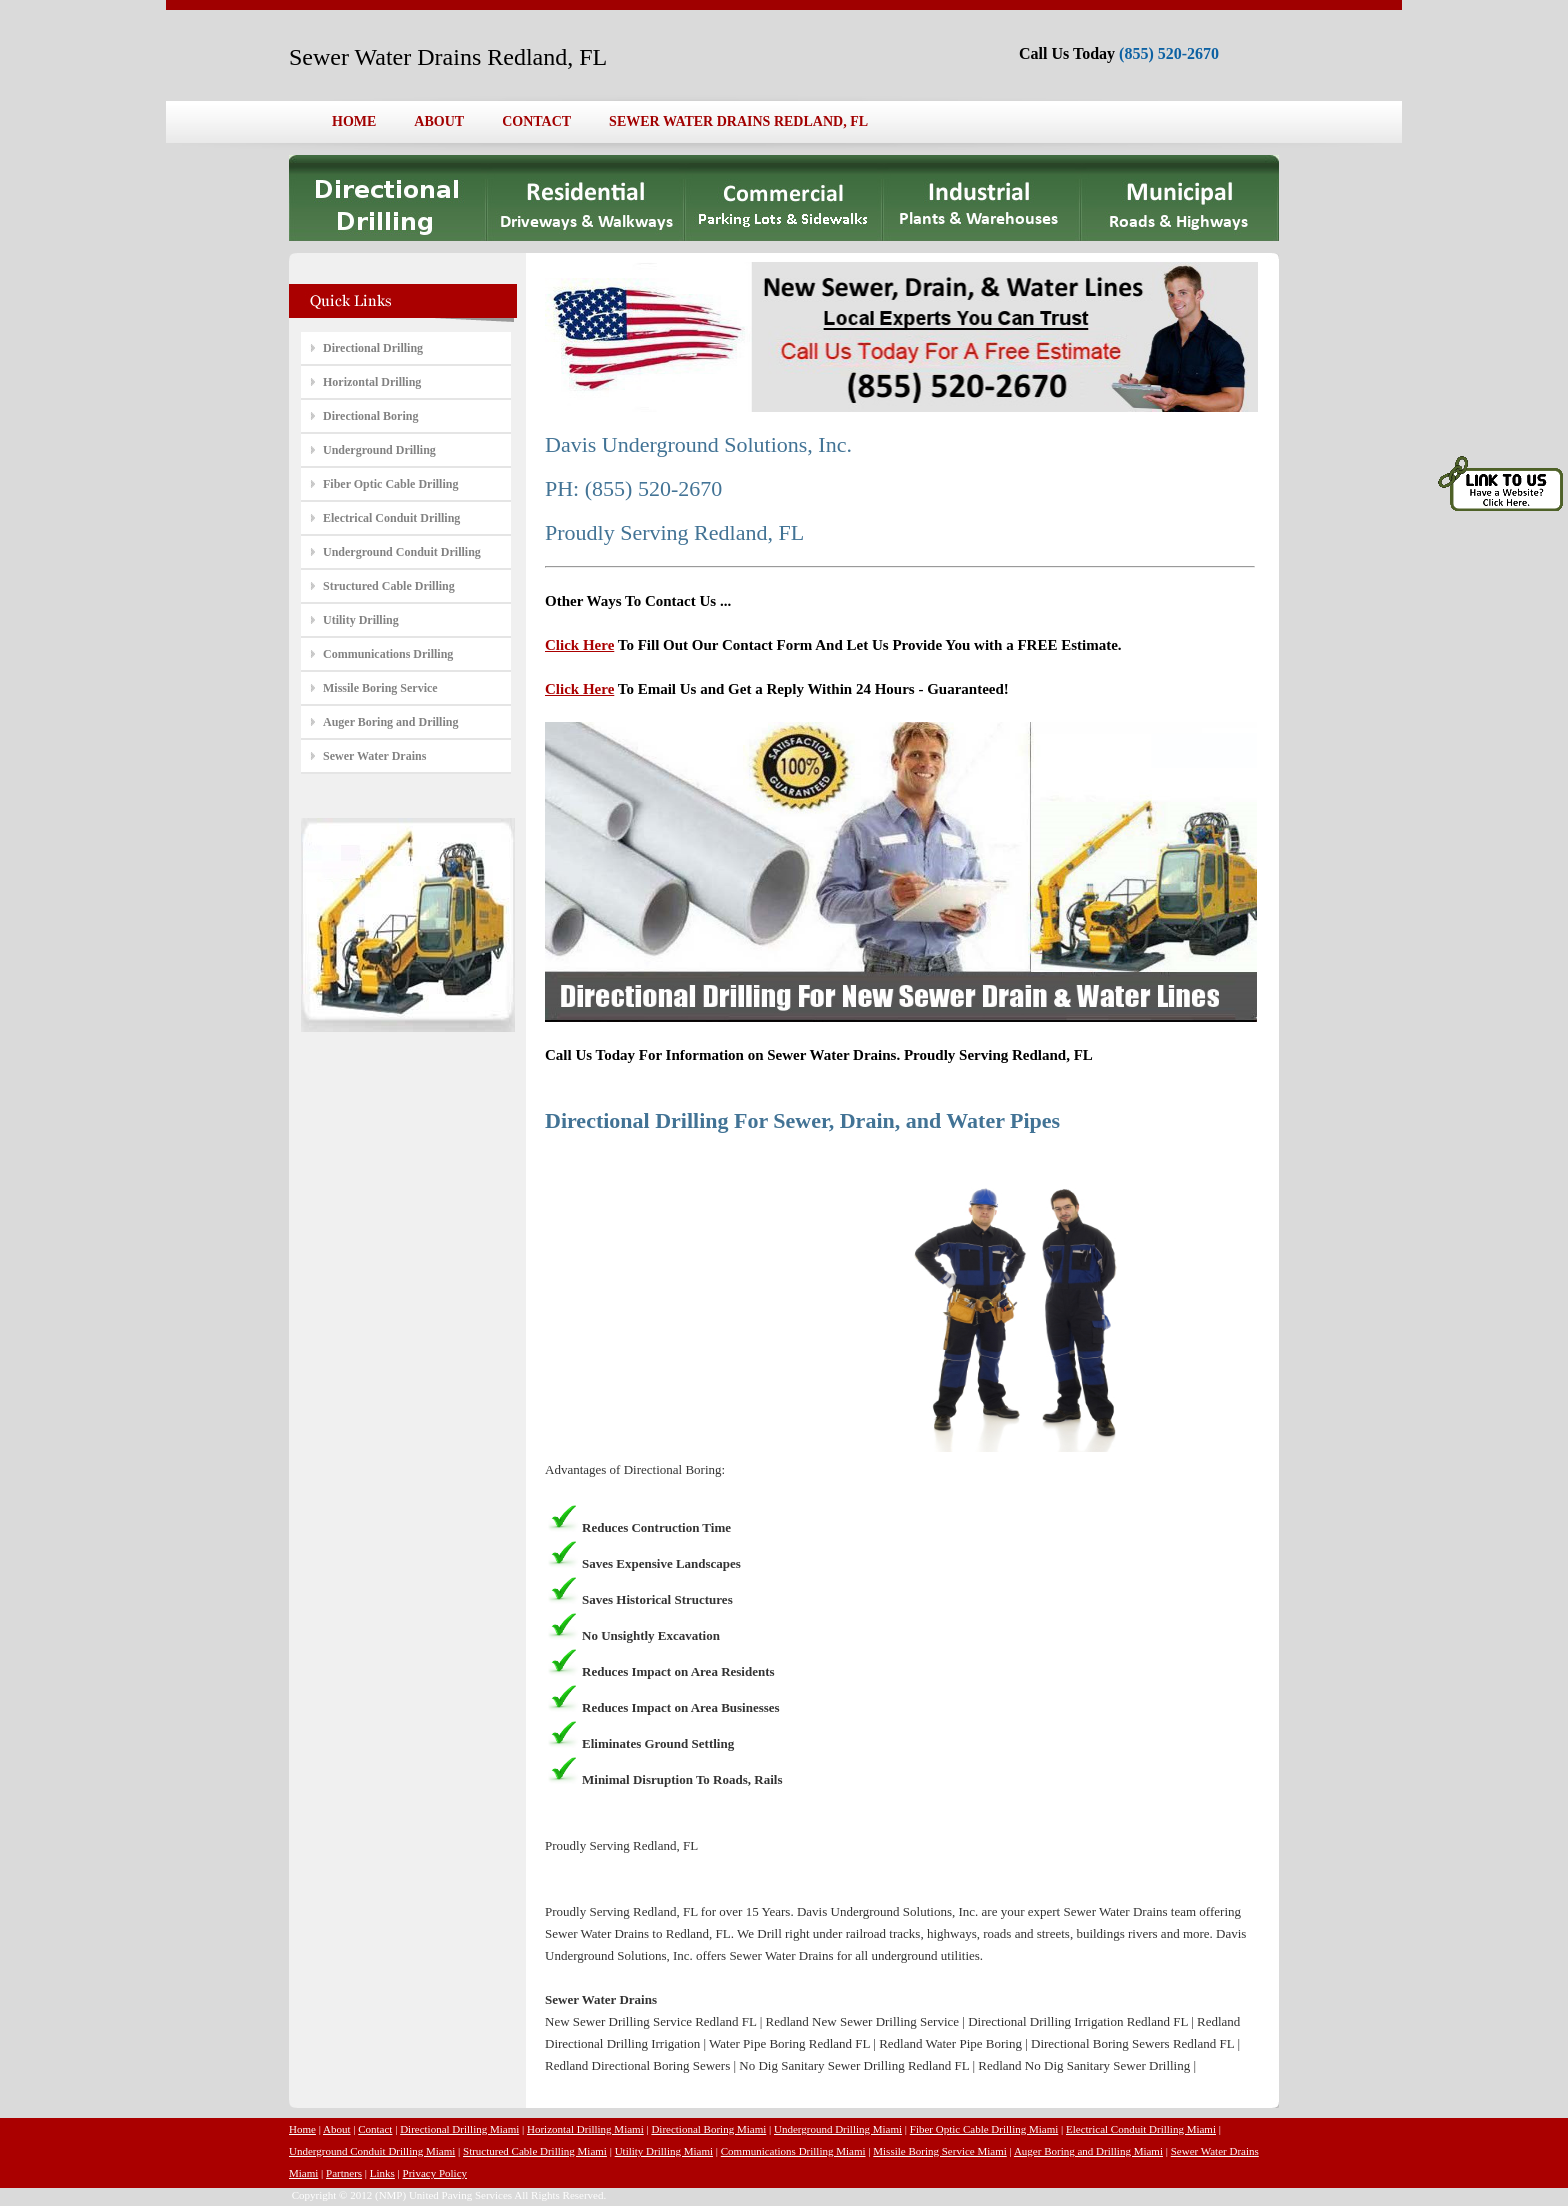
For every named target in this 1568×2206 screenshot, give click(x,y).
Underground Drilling (379, 450)
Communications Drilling (388, 654)
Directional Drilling (373, 348)
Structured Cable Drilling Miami (535, 2151)
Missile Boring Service (380, 688)
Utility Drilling (361, 620)
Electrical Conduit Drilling (391, 518)
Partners (344, 2173)
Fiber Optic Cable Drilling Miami (984, 2129)
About (337, 2129)
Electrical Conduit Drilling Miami (1141, 2129)
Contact (375, 2129)
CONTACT (536, 121)
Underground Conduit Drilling (402, 552)
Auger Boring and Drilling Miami (1088, 2151)
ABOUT (439, 121)
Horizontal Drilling (372, 382)
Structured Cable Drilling (389, 586)
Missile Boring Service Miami (940, 2151)
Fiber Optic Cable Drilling (390, 484)
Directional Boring (370, 416)
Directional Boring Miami (708, 2129)
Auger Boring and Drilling (390, 722)
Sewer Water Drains (374, 756)
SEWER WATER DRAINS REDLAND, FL (738, 121)
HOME (354, 121)
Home (302, 2129)
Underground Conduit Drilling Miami (372, 2151)
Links (382, 2173)
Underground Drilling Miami (838, 2129)
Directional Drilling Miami (459, 2129)
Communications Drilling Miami (793, 2151)
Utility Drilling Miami (664, 2151)
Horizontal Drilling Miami (585, 2129)
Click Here (579, 645)
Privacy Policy (435, 2173)
